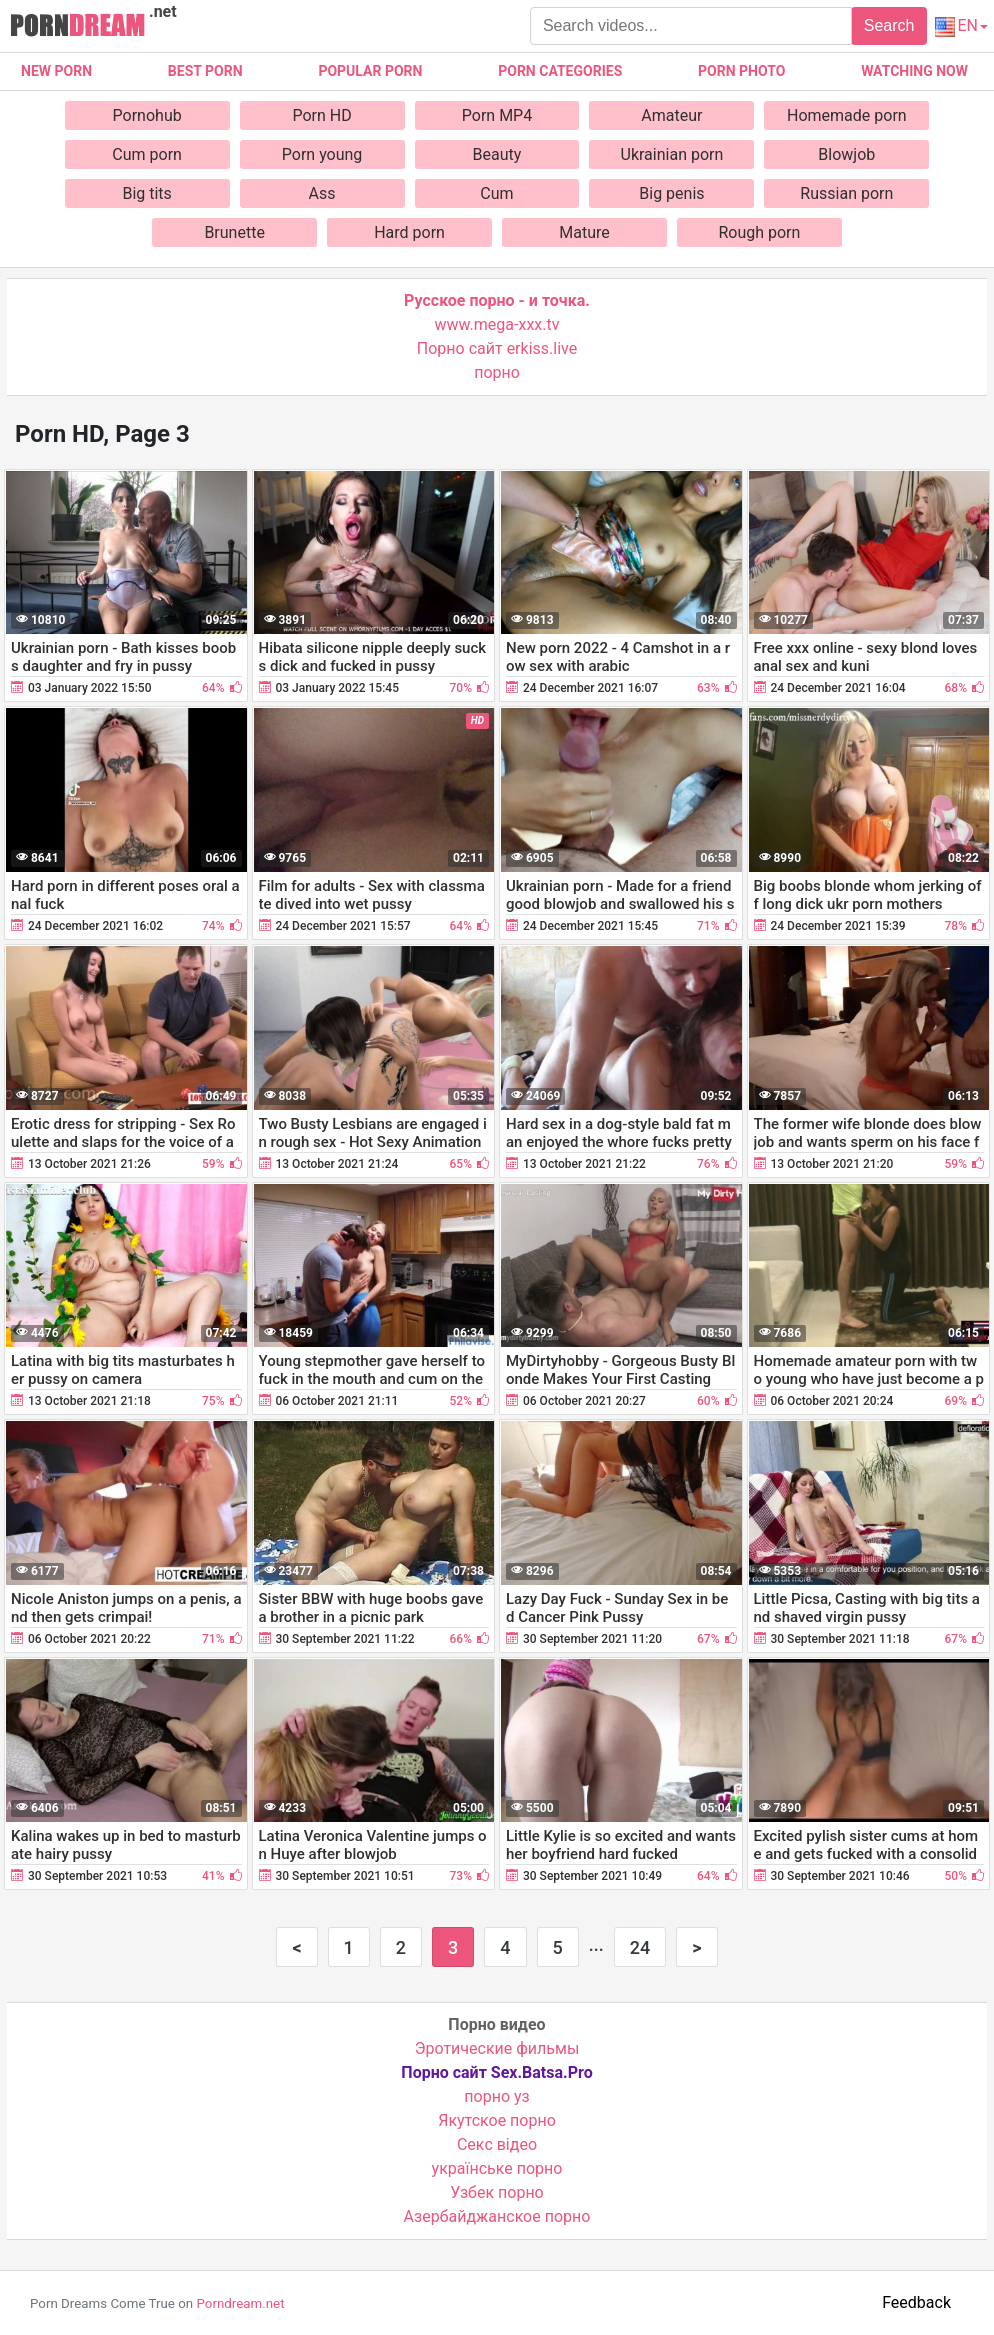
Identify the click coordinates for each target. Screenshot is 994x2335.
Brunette (234, 232)
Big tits (146, 193)
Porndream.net (240, 2303)
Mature (584, 232)
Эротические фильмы (497, 2048)
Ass (322, 193)
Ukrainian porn (672, 154)
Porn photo (741, 71)
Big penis (671, 193)
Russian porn (846, 193)
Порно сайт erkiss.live (497, 348)
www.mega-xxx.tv (497, 324)
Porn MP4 (497, 115)
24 (640, 1947)
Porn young (322, 154)
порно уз (496, 2096)
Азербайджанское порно (497, 2216)
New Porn (56, 71)
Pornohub (147, 115)
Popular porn (370, 71)
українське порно (497, 2168)
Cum (496, 193)
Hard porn (409, 232)
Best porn (205, 71)
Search (889, 25)
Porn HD (321, 115)
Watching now (914, 71)
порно (497, 372)
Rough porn (759, 232)
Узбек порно (497, 2192)
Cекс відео (497, 2144)
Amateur (671, 115)
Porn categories (560, 71)
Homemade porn (847, 115)
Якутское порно (497, 2120)
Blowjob (846, 154)
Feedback (916, 2302)
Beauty (497, 154)
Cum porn (147, 154)
